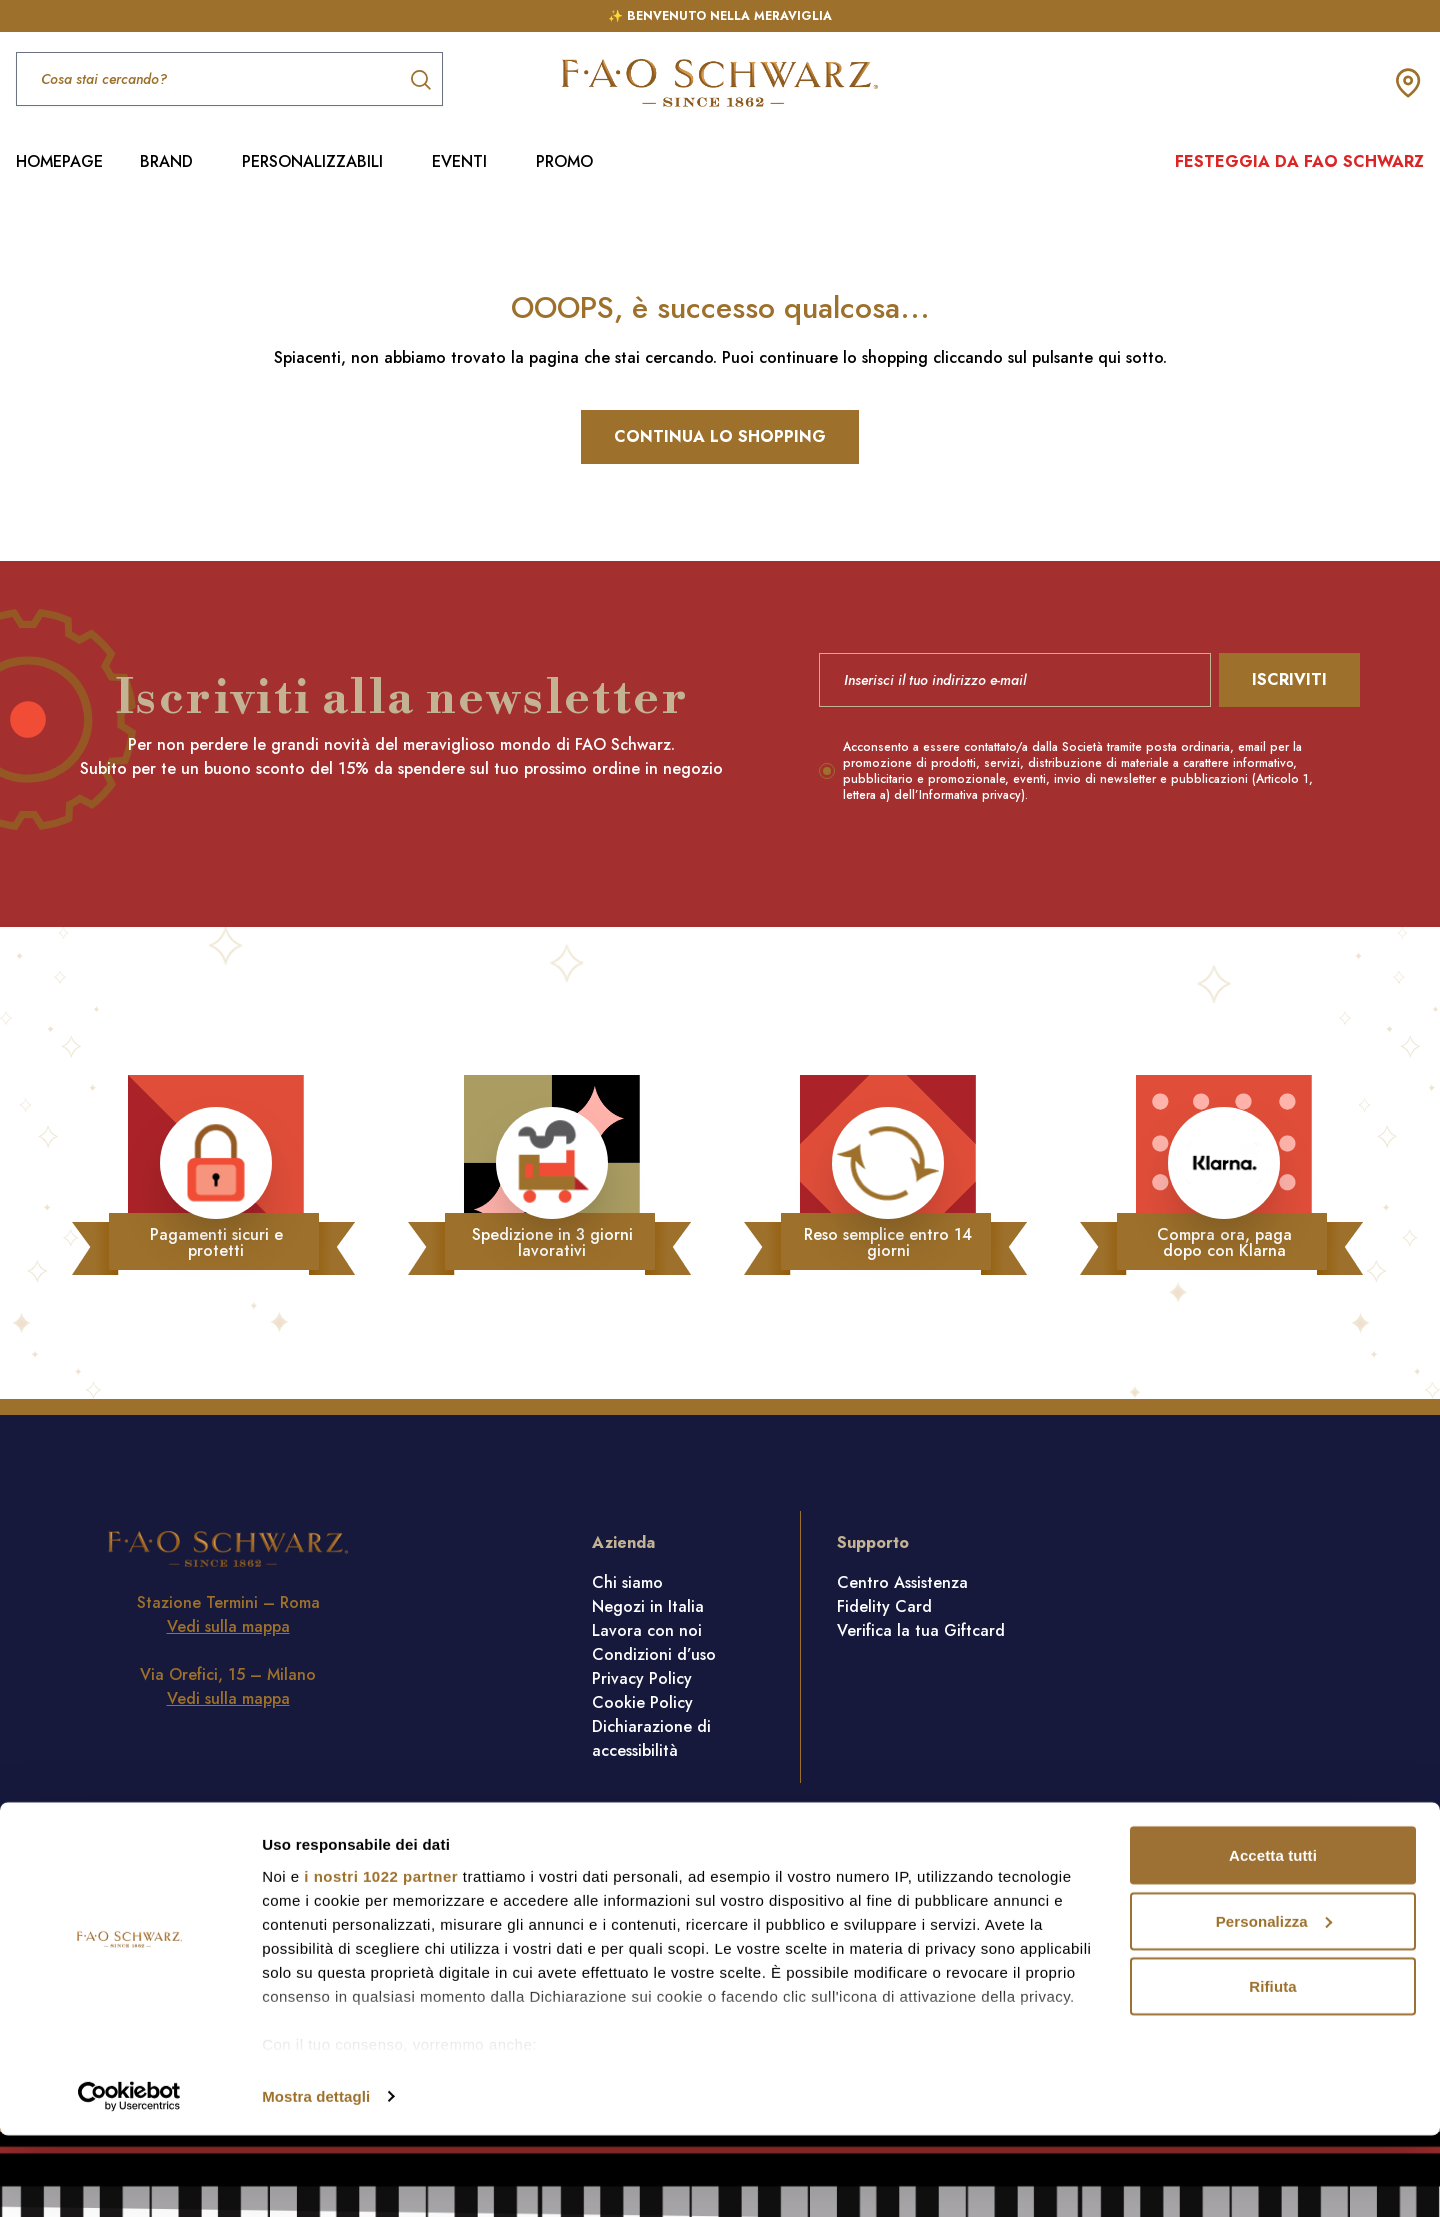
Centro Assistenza (902, 1582)
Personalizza (1274, 2002)
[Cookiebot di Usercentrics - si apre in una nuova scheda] (129, 2178)
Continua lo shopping (720, 436)
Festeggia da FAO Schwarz (1299, 161)
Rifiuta (1272, 2067)
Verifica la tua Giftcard (921, 1630)
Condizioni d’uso (654, 1654)
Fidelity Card (884, 1606)
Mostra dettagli (316, 2177)
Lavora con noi (647, 1630)
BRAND (166, 161)
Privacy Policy (642, 1678)
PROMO (564, 161)
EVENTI (459, 161)
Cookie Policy (642, 1702)
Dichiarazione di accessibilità (651, 1738)
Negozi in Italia (648, 1606)
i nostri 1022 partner (381, 1956)
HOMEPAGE (59, 161)
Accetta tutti (1273, 1936)
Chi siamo (627, 1582)
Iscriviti (1289, 679)
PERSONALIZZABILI (312, 161)
